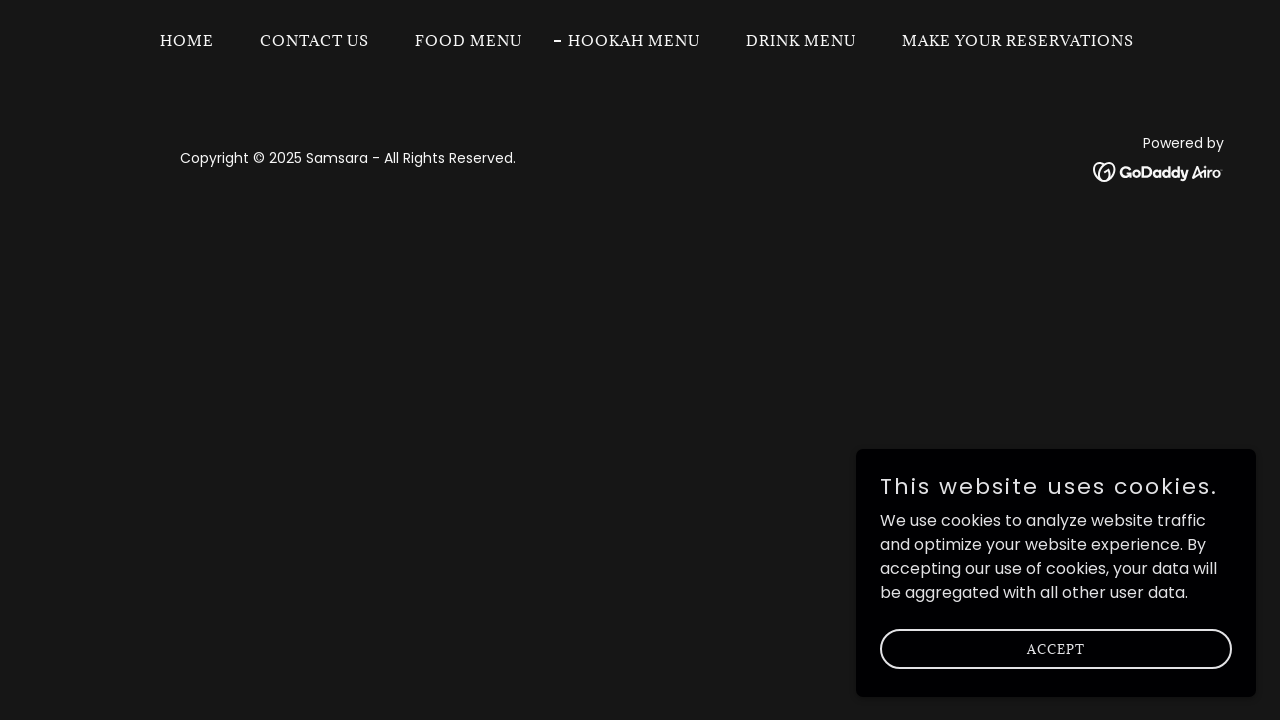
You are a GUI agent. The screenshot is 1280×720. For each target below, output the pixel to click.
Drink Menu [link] (801, 40)
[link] (1158, 170)
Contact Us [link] (314, 40)
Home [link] (187, 40)
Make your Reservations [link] (1018, 40)
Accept (1056, 689)
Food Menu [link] (468, 40)
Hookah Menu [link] (634, 40)
